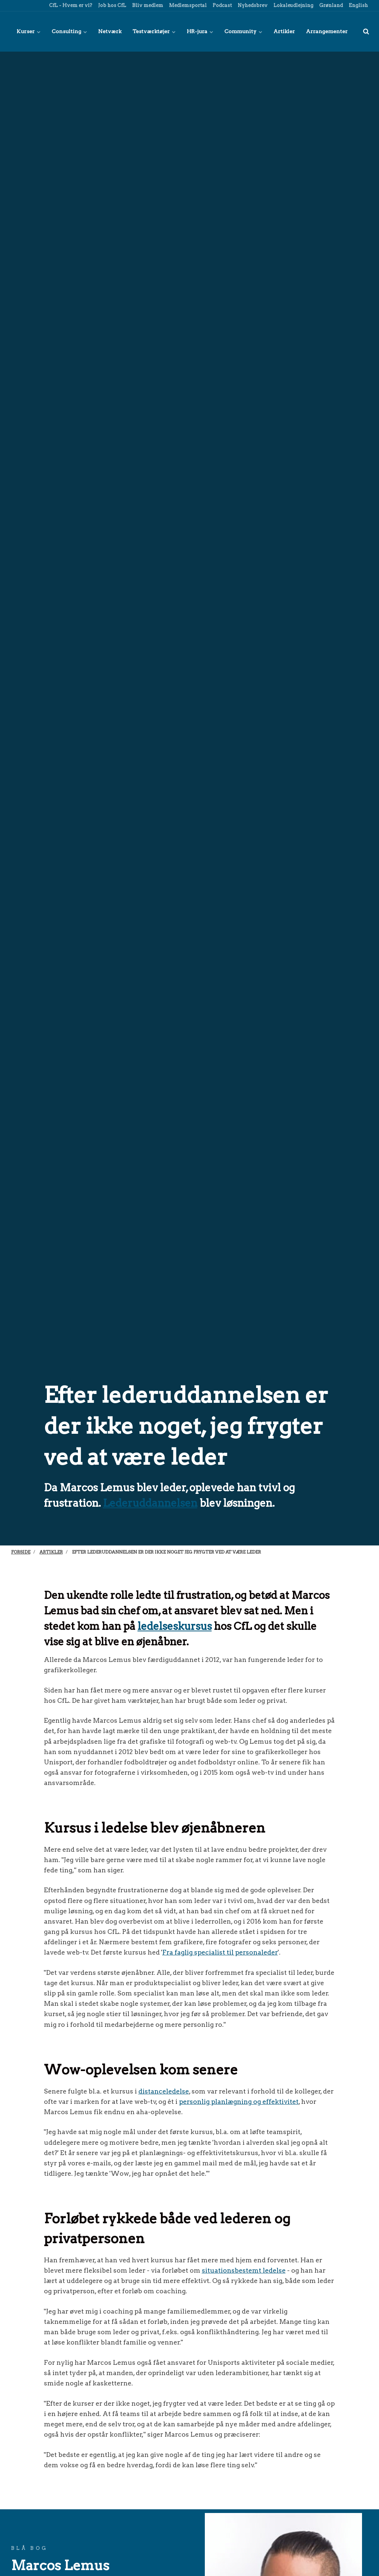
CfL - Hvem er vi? (70, 5)
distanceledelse (163, 2091)
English (358, 5)
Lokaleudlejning (292, 5)
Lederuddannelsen (150, 1503)
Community (243, 31)
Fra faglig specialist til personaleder (220, 1952)
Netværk (109, 31)
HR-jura (200, 31)
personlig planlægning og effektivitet (239, 2101)
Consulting (69, 31)
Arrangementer (327, 31)
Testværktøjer (154, 31)
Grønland (330, 5)
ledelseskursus (175, 1626)
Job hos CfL (111, 5)
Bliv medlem (147, 5)
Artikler (284, 31)
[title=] (366, 31)
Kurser (29, 31)
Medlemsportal (187, 5)
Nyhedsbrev (252, 5)
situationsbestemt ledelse (244, 2270)
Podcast (221, 5)
